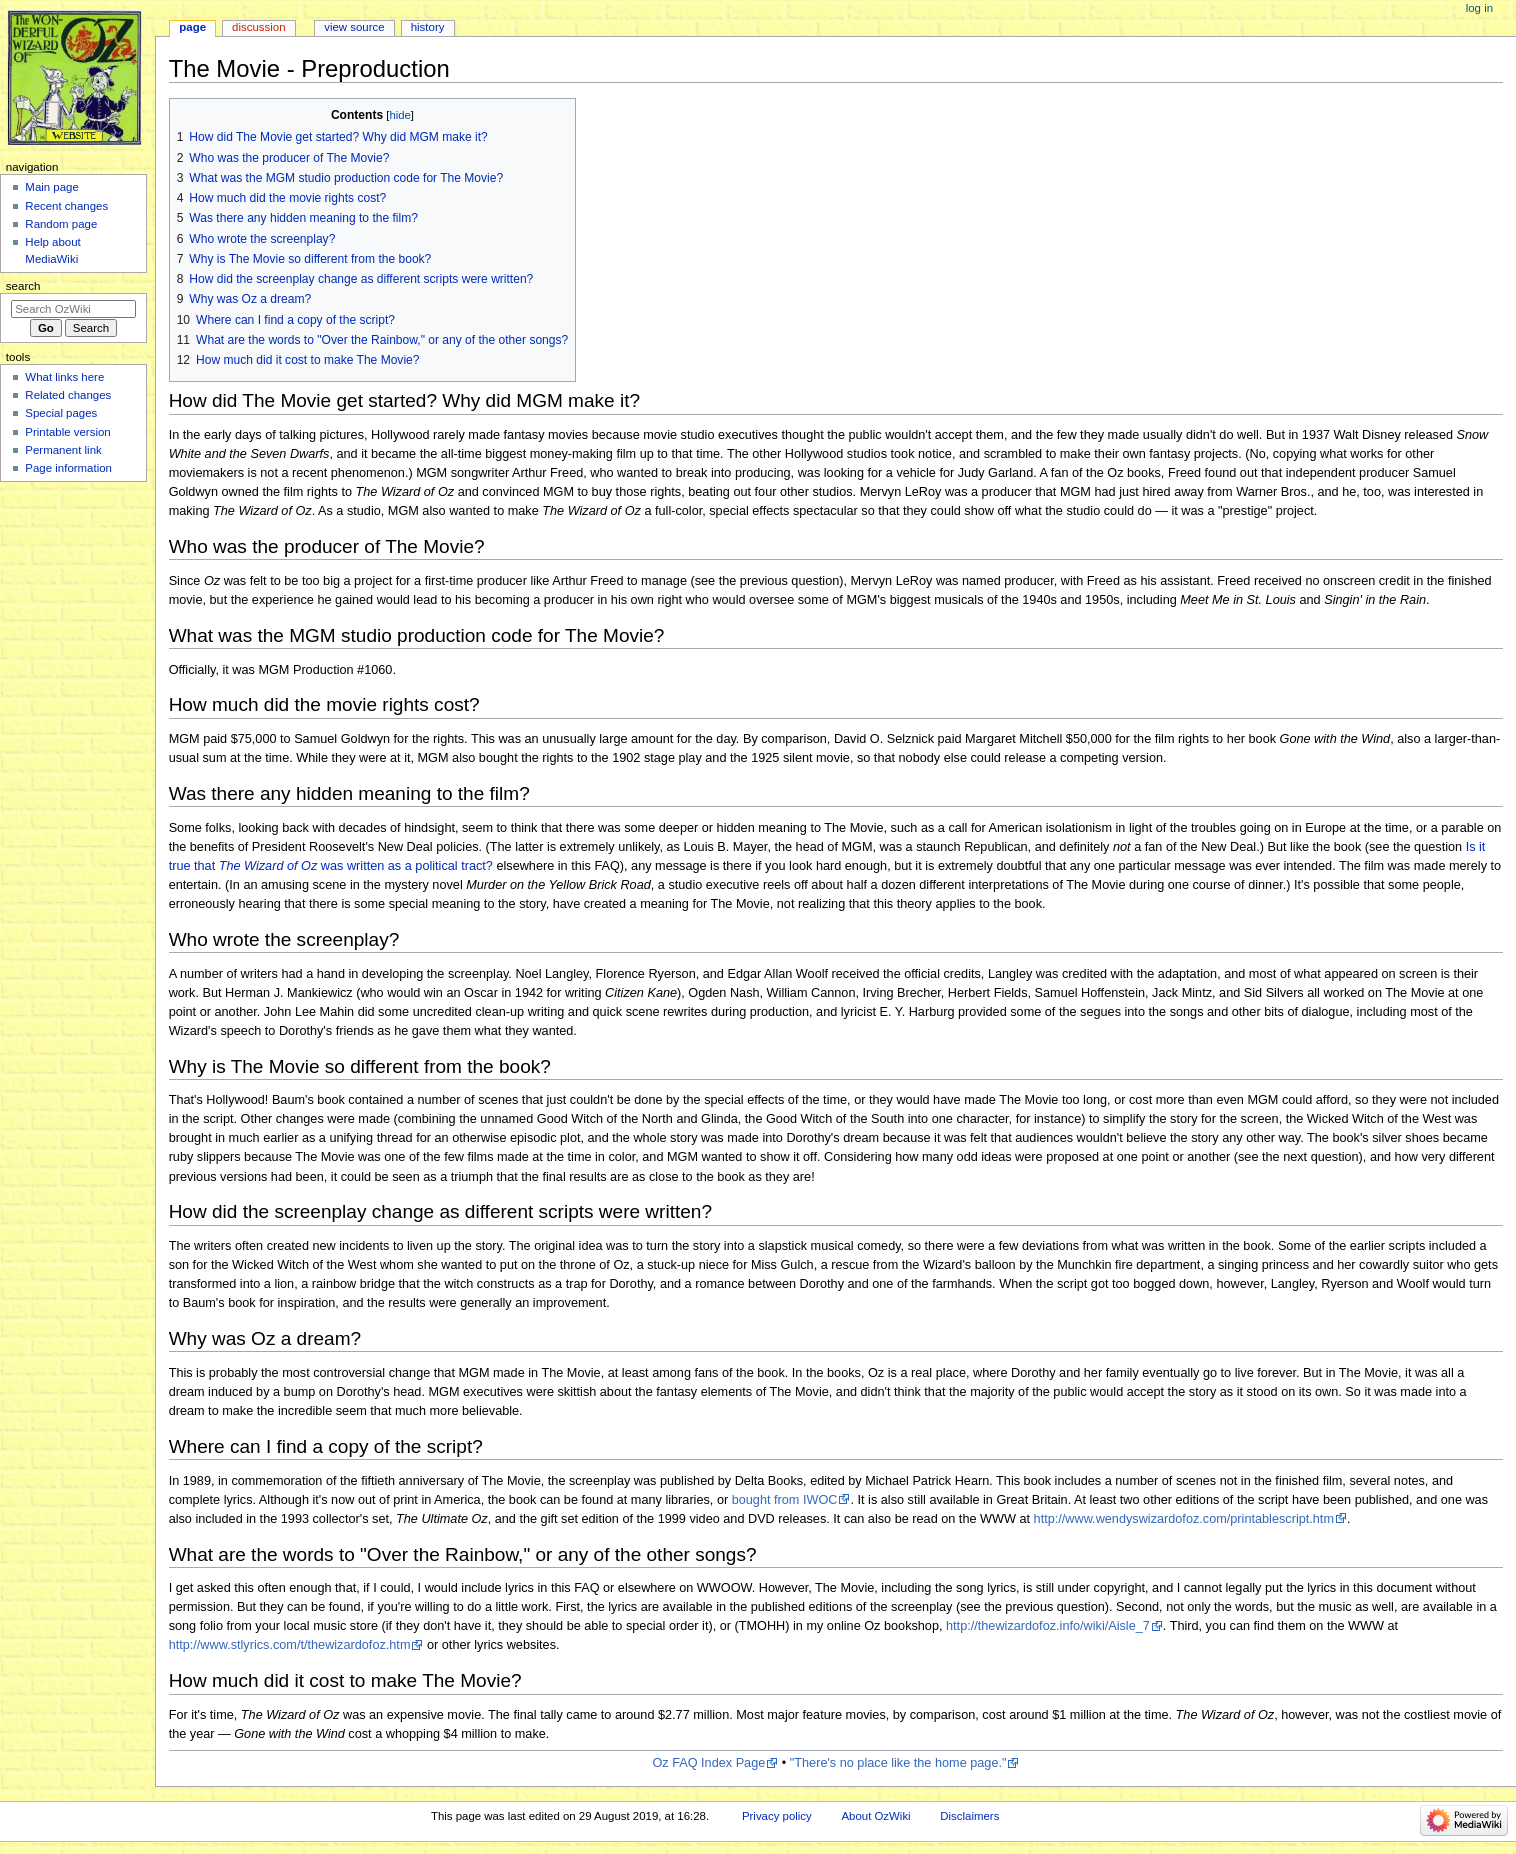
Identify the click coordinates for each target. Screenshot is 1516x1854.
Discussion (258, 27)
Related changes (68, 395)
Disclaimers (969, 1816)
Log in (1479, 8)
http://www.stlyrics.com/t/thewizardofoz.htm (290, 1645)
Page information (68, 468)
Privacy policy (777, 1816)
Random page (61, 224)
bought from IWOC (785, 1500)
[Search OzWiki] (73, 309)
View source (354, 27)
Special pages (61, 413)
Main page (52, 187)
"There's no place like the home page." (898, 1763)
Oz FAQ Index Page (708, 1763)
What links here (64, 377)
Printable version (67, 432)
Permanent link (63, 450)
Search (23, 286)
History (428, 27)
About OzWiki (875, 1816)
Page (192, 27)
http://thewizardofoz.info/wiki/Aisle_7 (1048, 1626)
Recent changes (66, 206)
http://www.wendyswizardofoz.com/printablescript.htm (1184, 1519)
